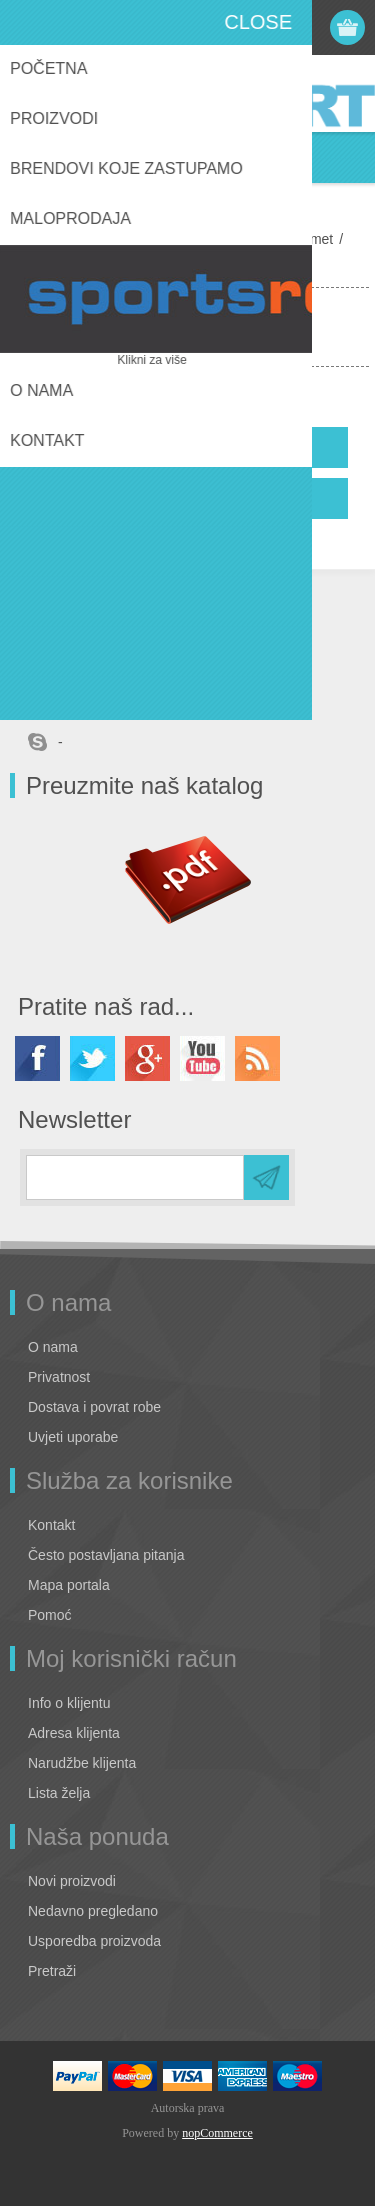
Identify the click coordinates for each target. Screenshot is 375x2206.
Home (32, 239)
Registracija (232, 27)
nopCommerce (217, 2133)
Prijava (271, 27)
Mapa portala (69, 1585)
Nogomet (304, 239)
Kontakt (51, 1525)
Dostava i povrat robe (94, 1407)
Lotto (82, 239)
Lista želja (59, 1793)
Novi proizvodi (72, 1881)
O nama (53, 1347)
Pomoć (50, 1615)
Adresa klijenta (74, 1733)
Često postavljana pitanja (106, 1555)
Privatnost (59, 1377)
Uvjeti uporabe (73, 1437)
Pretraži (52, 1971)
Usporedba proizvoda (94, 1941)
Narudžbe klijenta (82, 1763)
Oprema (139, 239)
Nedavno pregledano (93, 1911)
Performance (220, 239)
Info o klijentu (69, 1703)
